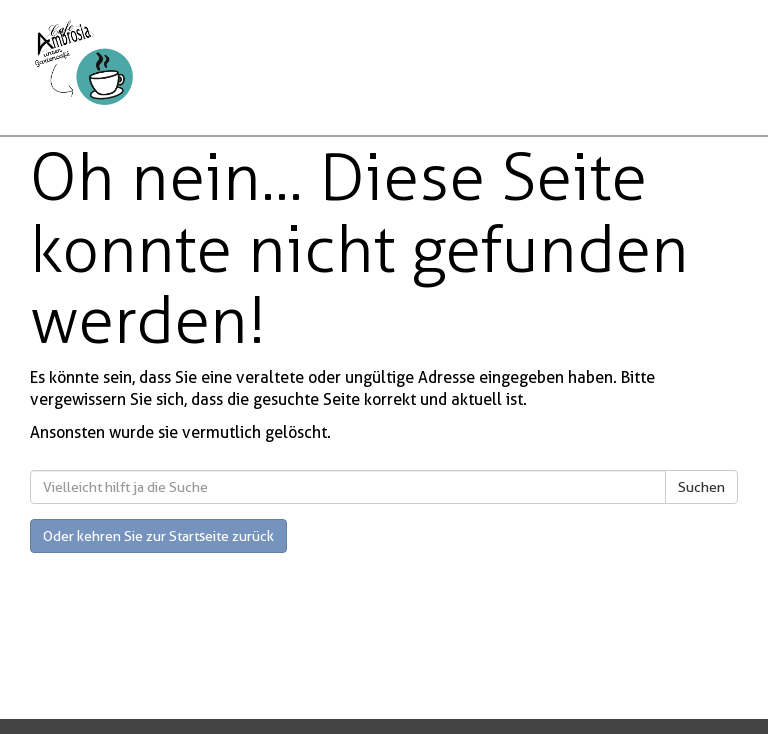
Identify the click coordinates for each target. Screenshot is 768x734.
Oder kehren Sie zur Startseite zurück (158, 536)
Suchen (701, 487)
